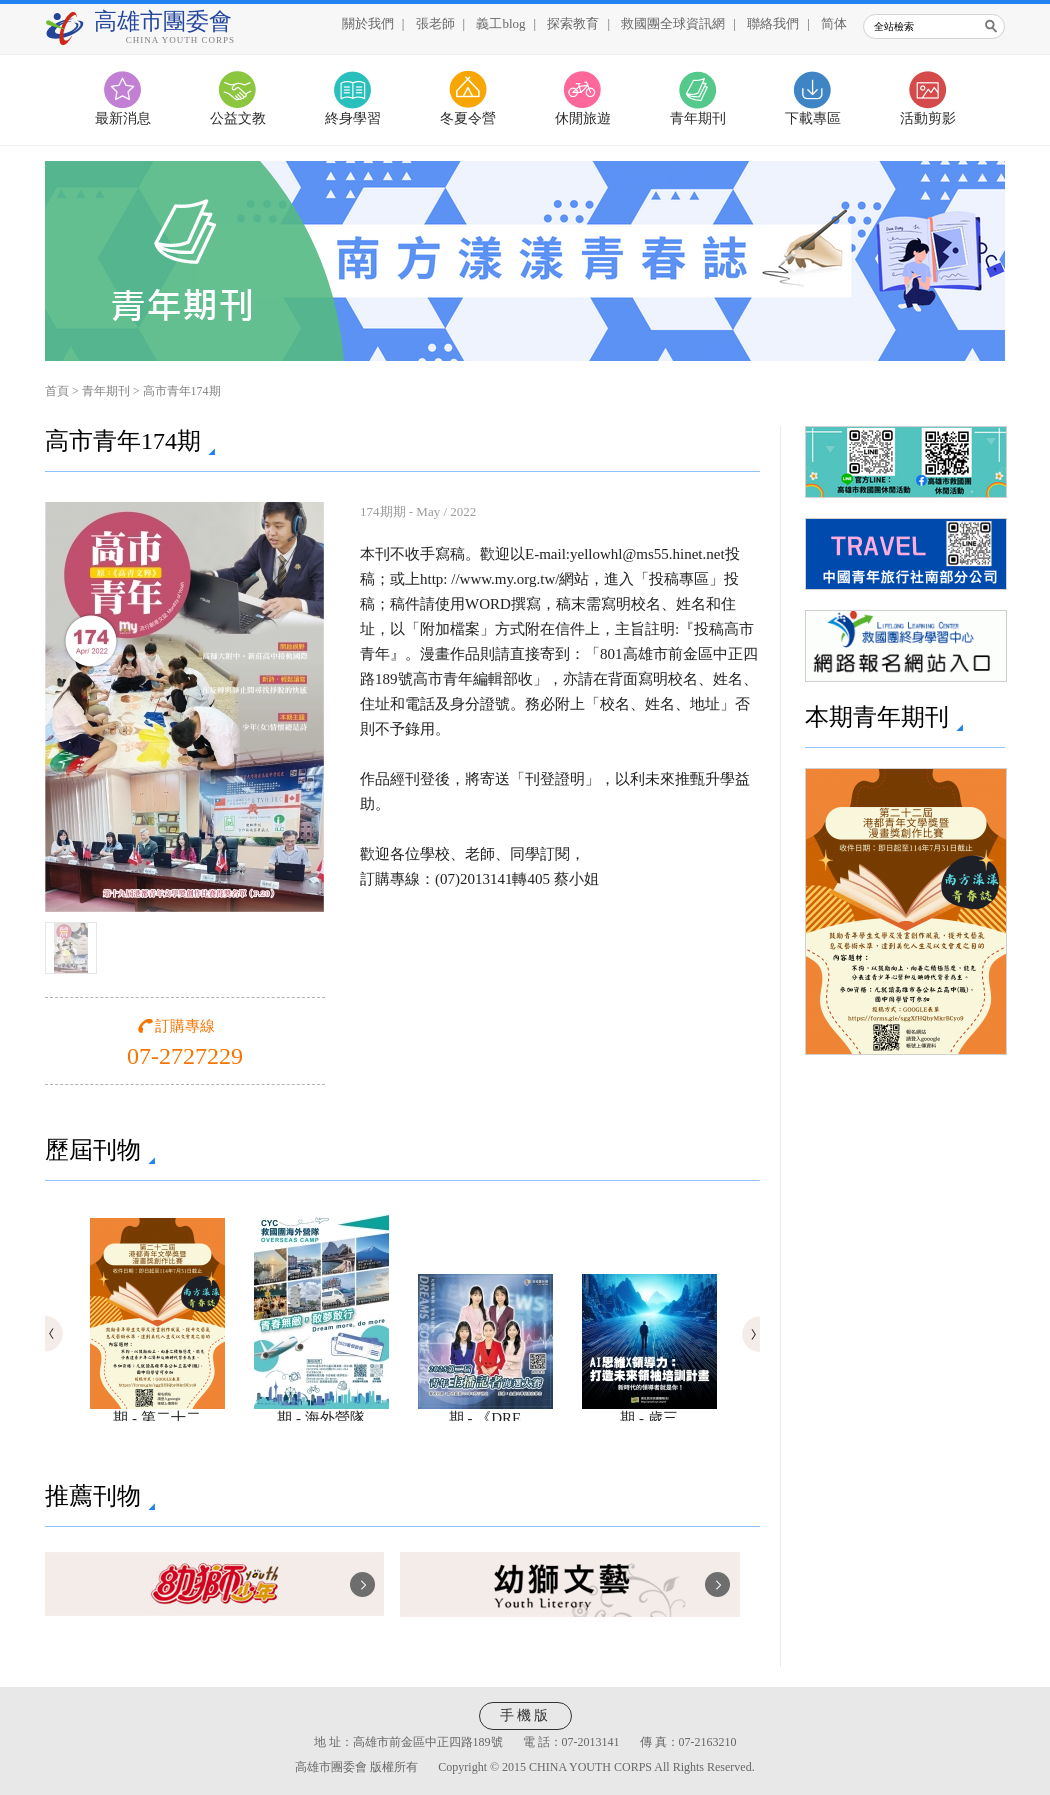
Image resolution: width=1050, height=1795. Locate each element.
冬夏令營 (468, 118)
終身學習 (353, 118)
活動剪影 (928, 118)
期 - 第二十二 (157, 1411)
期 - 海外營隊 (321, 1411)
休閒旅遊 (583, 118)
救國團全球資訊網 (673, 23)
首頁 (57, 391)
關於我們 (368, 23)
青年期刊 (698, 118)
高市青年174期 (182, 391)
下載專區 (813, 118)
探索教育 (573, 23)
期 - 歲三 (649, 1411)
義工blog (500, 23)
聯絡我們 (773, 23)
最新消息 (123, 118)
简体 (834, 23)
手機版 (525, 1715)
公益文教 (238, 118)
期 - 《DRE (485, 1411)
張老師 (435, 23)
